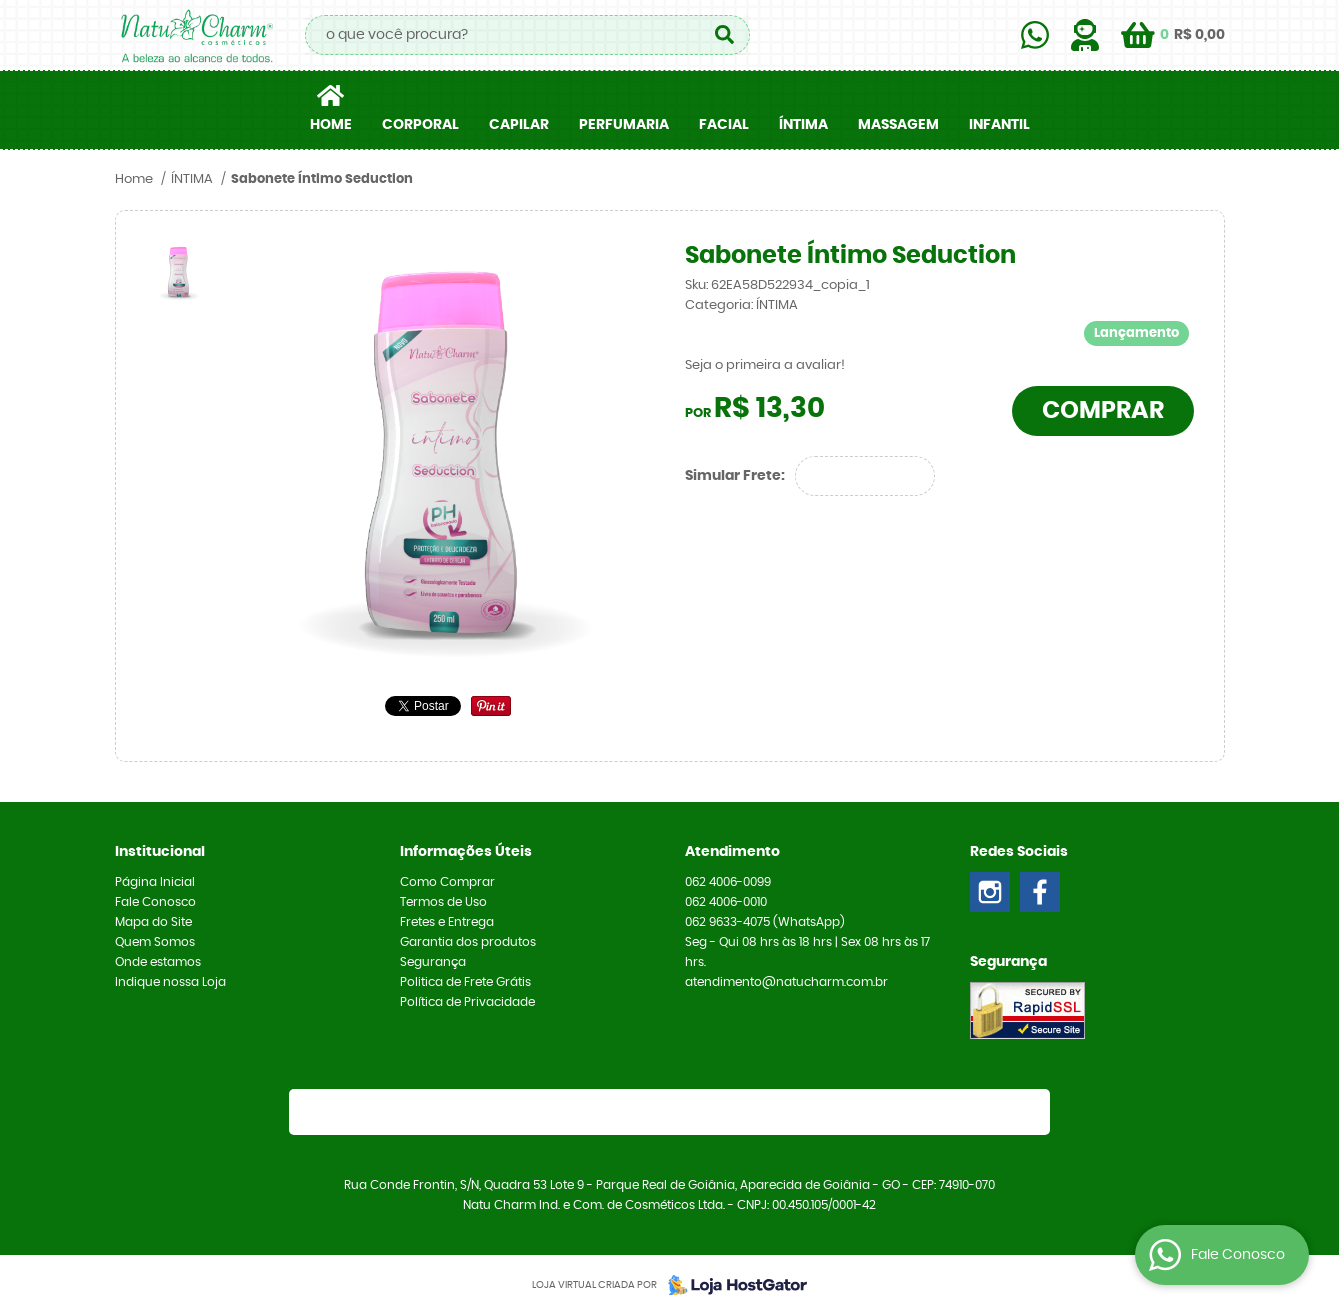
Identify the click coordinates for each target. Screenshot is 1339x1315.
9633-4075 (765, 922)
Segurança (433, 962)
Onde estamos (158, 962)
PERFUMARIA (624, 125)
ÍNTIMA (803, 125)
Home (331, 125)
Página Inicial (155, 882)
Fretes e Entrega (447, 922)
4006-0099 (728, 882)
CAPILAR (519, 125)
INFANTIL (999, 125)
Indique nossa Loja (170, 982)
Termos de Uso (443, 902)
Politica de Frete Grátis (465, 982)
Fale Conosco (155, 902)
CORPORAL (420, 125)
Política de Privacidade (467, 1002)
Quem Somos (155, 942)
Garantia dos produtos (468, 942)
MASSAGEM (898, 125)
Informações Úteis (466, 852)
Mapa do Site (153, 922)
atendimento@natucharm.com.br (786, 982)
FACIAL (724, 125)
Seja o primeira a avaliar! (765, 365)
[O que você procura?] (725, 35)
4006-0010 (726, 902)
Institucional (160, 852)
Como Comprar (447, 882)
